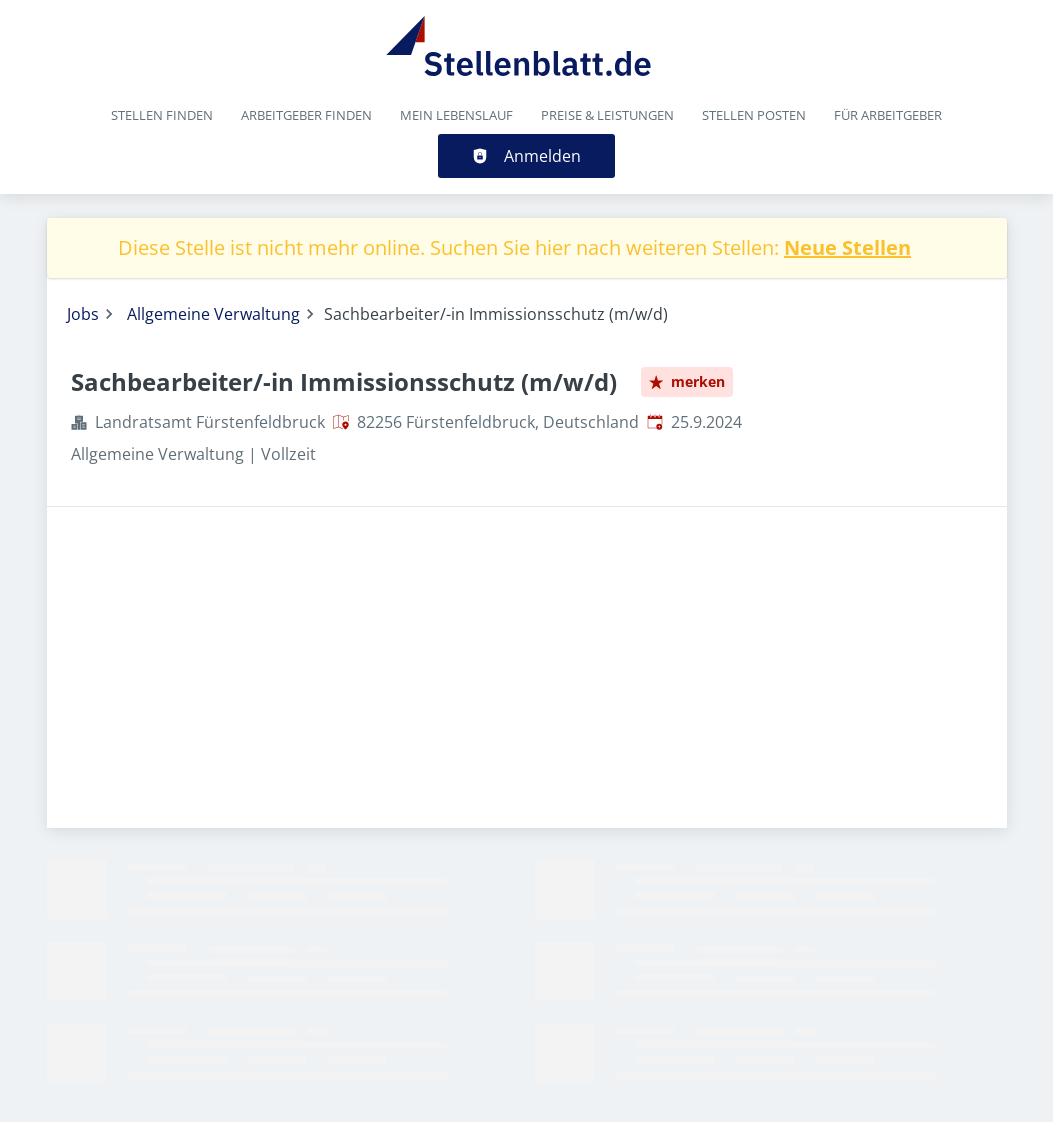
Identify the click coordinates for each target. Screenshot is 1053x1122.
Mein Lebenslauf (456, 115)
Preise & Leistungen (607, 115)
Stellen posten (754, 115)
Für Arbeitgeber (888, 115)
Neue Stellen (847, 247)
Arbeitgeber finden (306, 115)
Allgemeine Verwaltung (213, 314)
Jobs (83, 314)
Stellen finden (162, 115)
